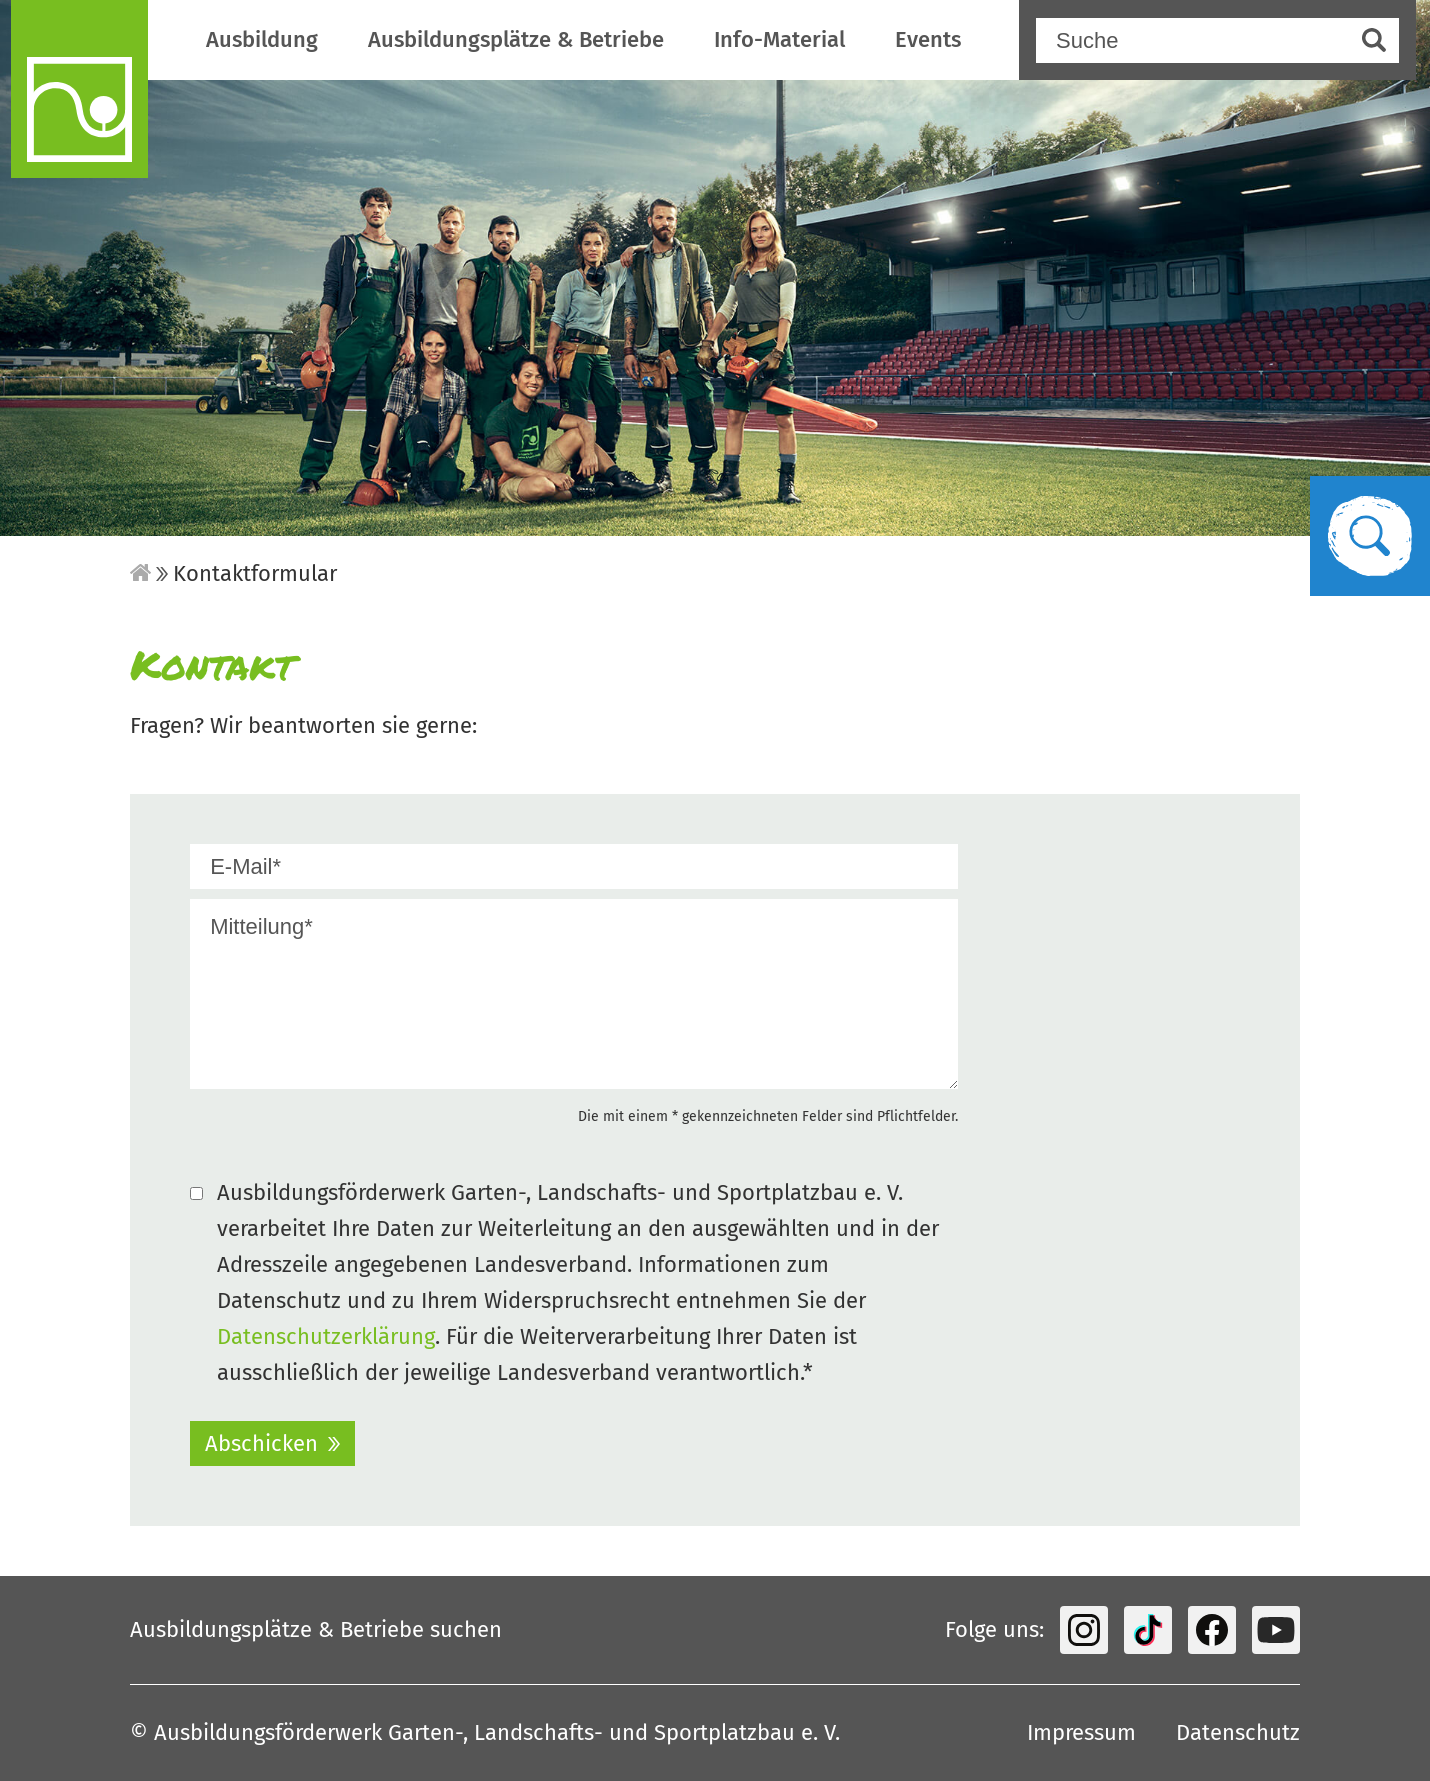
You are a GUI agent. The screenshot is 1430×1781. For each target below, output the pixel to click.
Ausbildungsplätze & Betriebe (516, 40)
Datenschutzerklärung (326, 1336)
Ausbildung (262, 40)
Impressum (1081, 1732)
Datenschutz (1238, 1732)
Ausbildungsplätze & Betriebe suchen (316, 1629)
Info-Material (779, 40)
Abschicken (261, 1443)
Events (928, 40)
